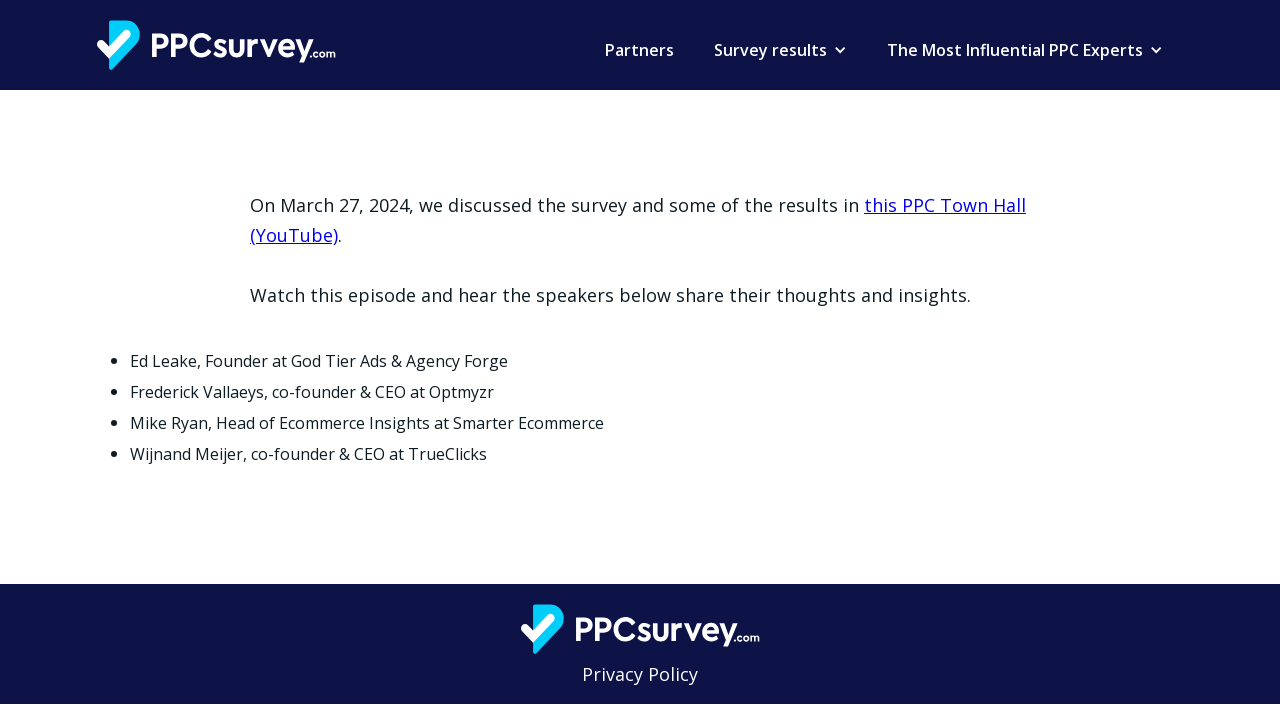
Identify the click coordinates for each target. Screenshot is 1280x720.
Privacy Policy (640, 674)
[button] (780, 50)
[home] (216, 45)
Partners (639, 50)
